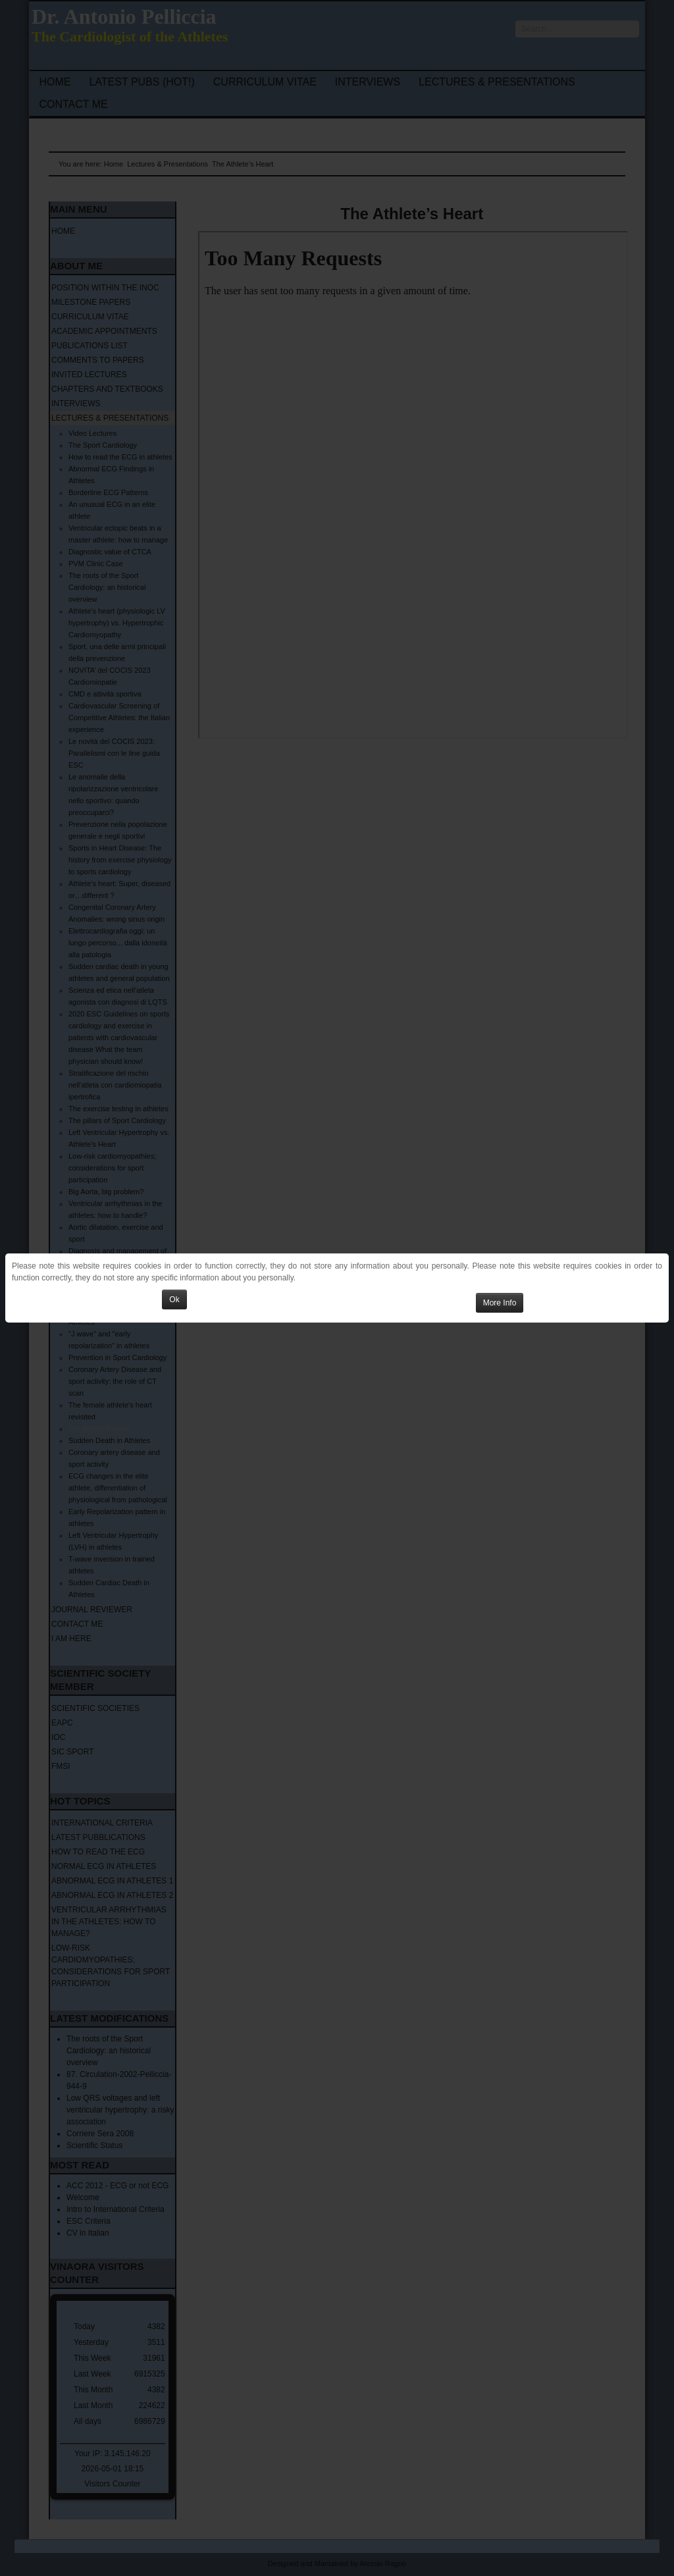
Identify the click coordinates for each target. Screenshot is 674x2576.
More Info (500, 1302)
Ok (174, 1299)
